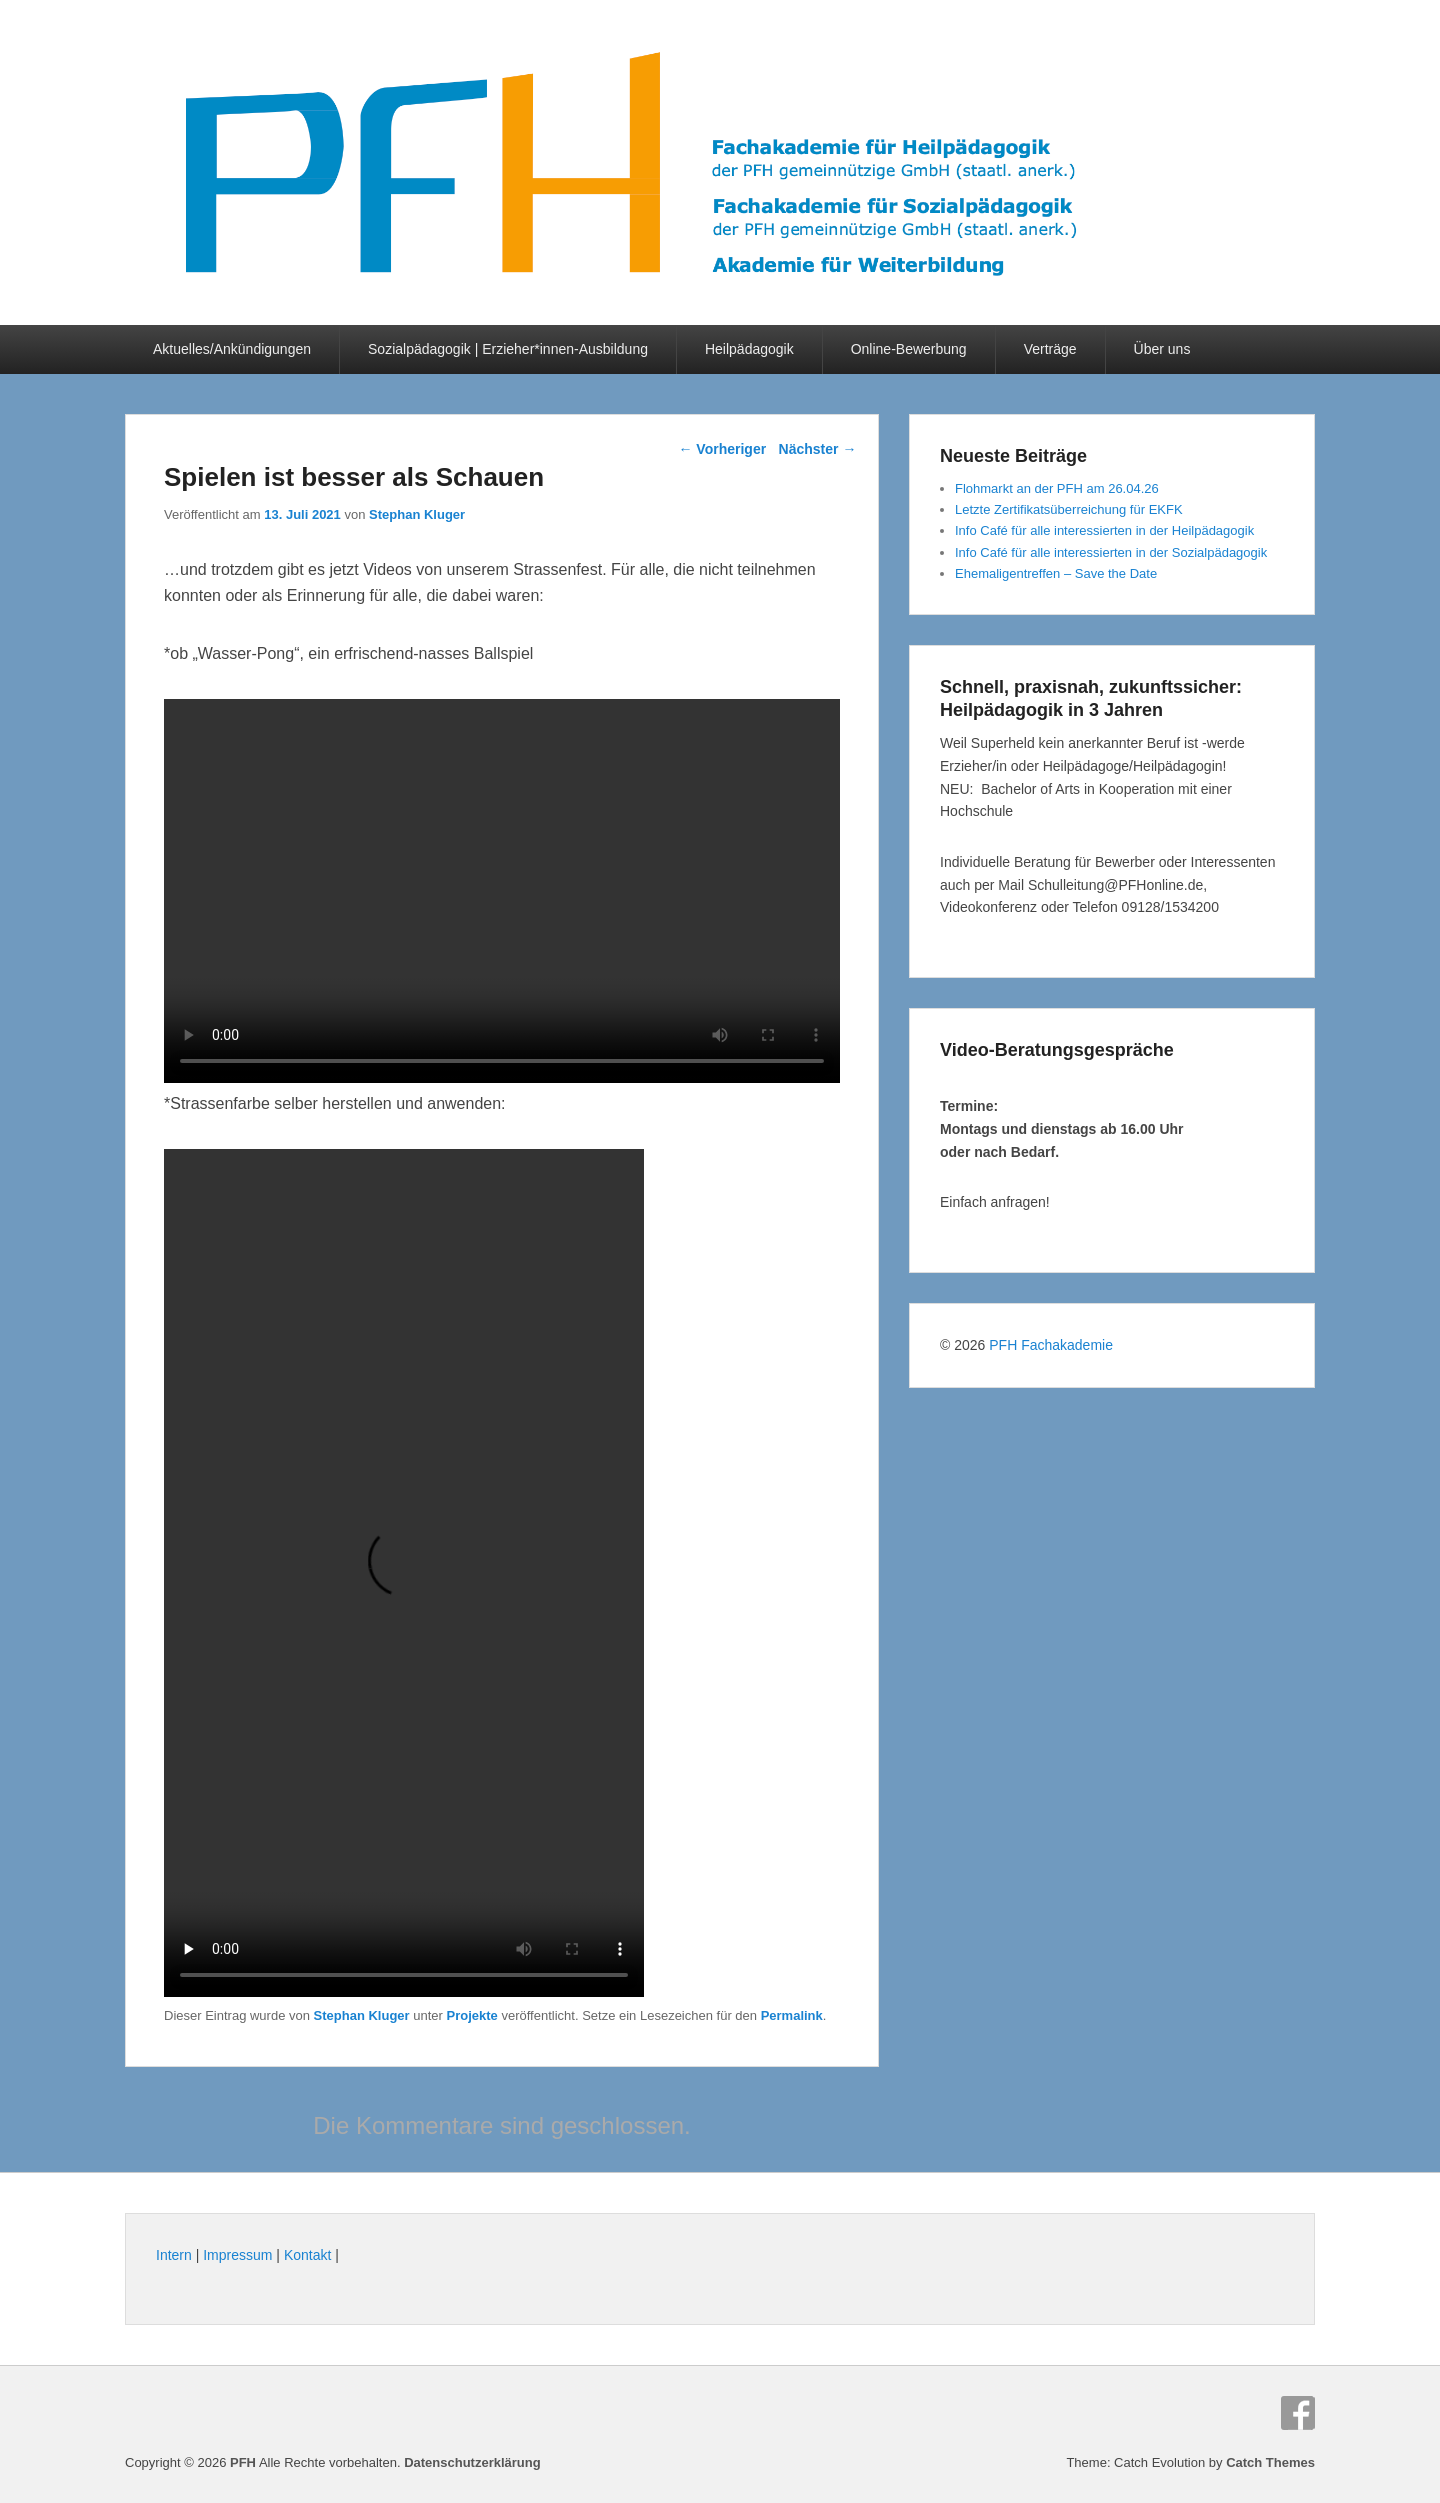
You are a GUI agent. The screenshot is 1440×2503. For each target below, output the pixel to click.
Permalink (792, 2015)
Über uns (1162, 349)
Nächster (818, 449)
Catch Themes (1270, 2462)
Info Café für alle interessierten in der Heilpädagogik (1104, 530)
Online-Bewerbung (909, 349)
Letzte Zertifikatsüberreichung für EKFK (1069, 509)
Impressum (237, 2255)
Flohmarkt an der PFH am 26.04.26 (1057, 488)
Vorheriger (722, 449)
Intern (174, 2255)
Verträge (1050, 349)
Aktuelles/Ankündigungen (232, 349)
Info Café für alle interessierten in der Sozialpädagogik (1111, 552)
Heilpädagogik (749, 349)
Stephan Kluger (417, 514)
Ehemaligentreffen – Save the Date (1056, 573)
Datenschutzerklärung (472, 2462)
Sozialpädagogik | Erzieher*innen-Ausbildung (508, 349)
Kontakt (307, 2255)
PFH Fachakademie (1051, 1345)
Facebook (1298, 2413)
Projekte (472, 2015)
